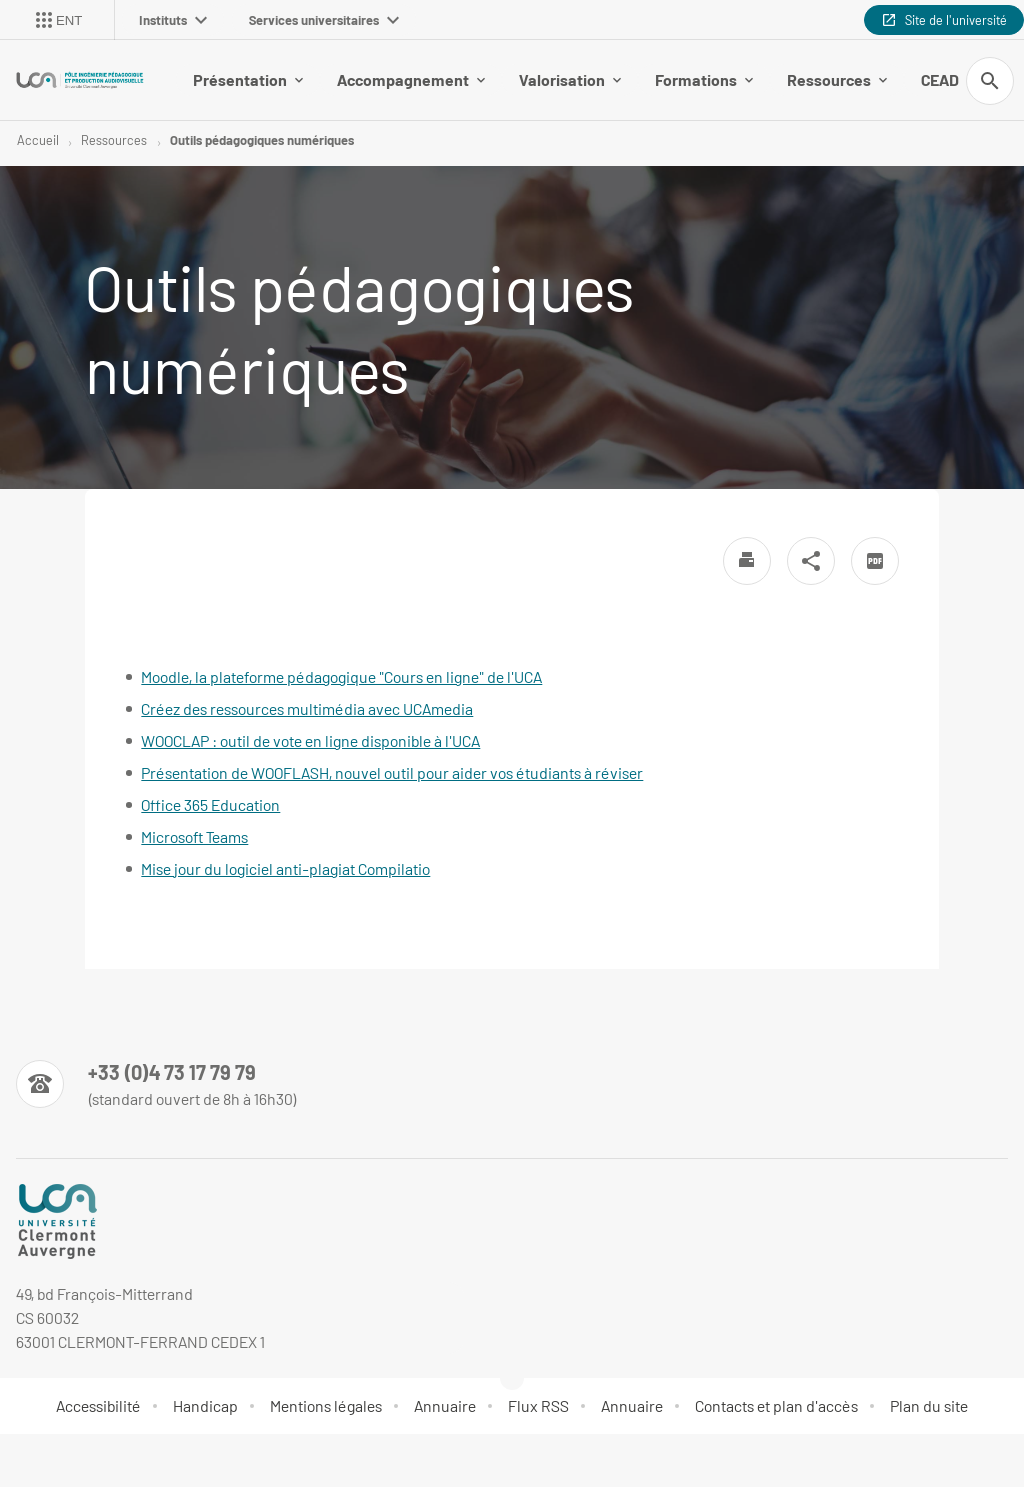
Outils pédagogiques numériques (262, 140)
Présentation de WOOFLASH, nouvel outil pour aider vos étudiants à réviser (392, 772)
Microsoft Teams (194, 836)
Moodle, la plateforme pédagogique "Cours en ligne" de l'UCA (341, 676)
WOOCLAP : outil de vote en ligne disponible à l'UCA (310, 740)
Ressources (837, 79)
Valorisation (570, 79)
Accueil (38, 140)
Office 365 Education (210, 804)
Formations (704, 79)
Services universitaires (324, 20)
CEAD (948, 79)
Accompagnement (411, 79)
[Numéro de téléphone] (156, 1084)
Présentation (248, 79)
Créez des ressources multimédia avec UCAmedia (307, 708)
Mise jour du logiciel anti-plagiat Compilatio (285, 868)
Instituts (173, 20)
